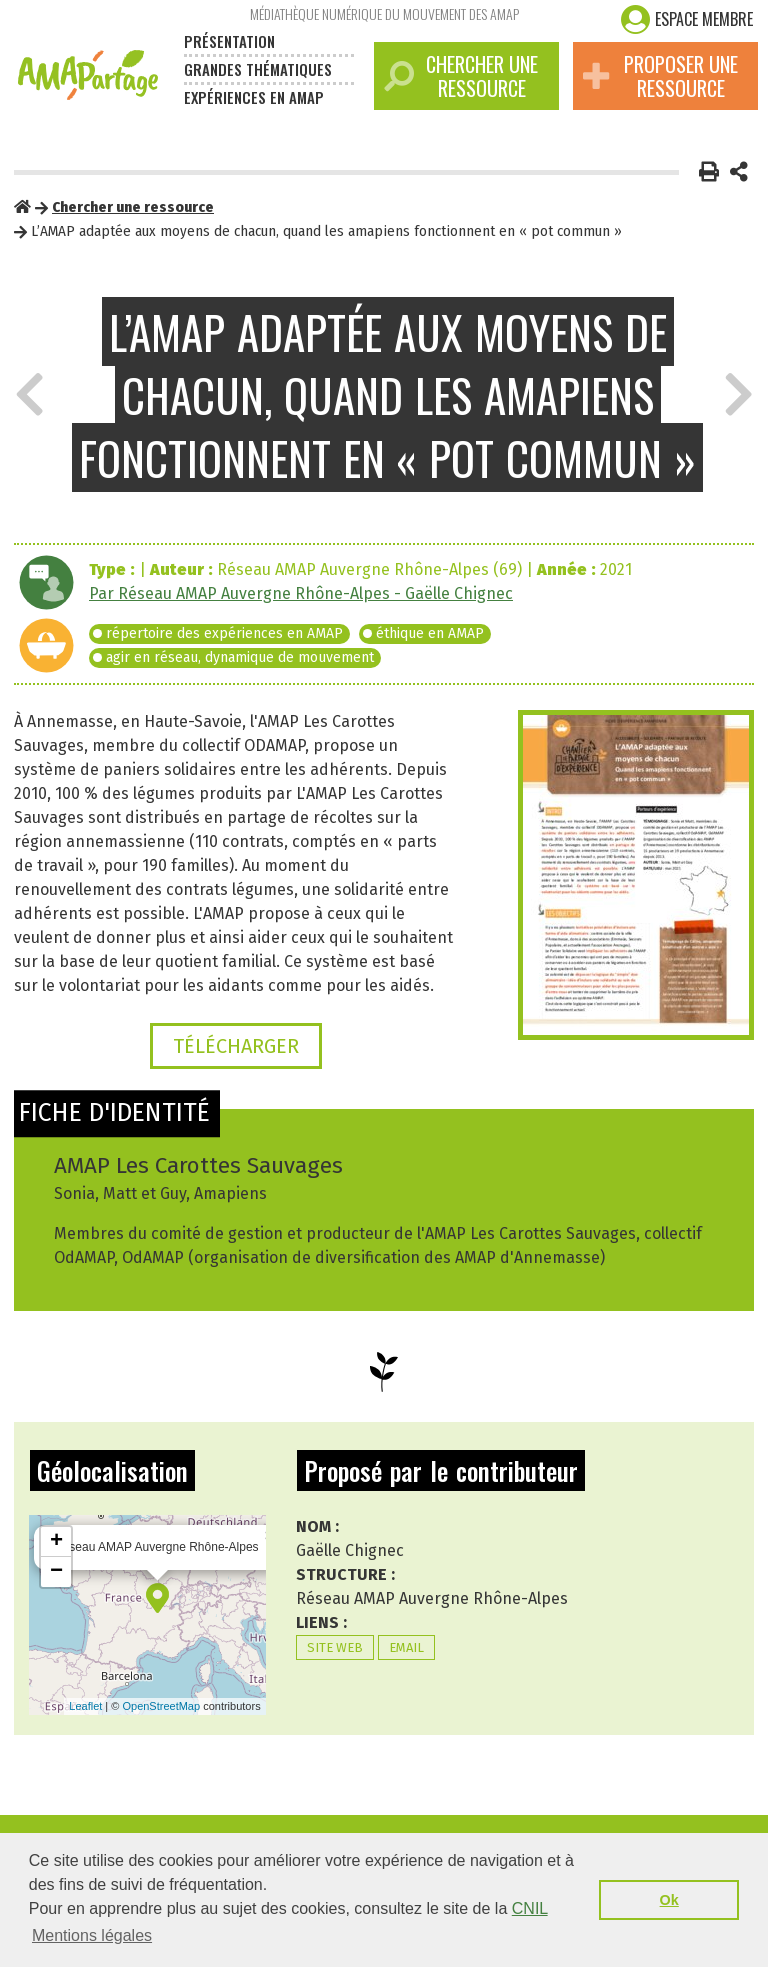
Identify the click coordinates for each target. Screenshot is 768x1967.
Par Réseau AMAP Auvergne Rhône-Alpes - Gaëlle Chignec (301, 593)
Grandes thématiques (258, 69)
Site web (335, 1647)
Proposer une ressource (660, 76)
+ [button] (56, 1542)
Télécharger (236, 1046)
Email (406, 1647)
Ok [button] (669, 1900)
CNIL (530, 1908)
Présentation (229, 41)
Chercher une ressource (461, 76)
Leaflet (85, 1706)
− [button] (56, 1572)
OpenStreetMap (161, 1706)
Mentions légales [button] (92, 1935)
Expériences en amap (254, 97)
